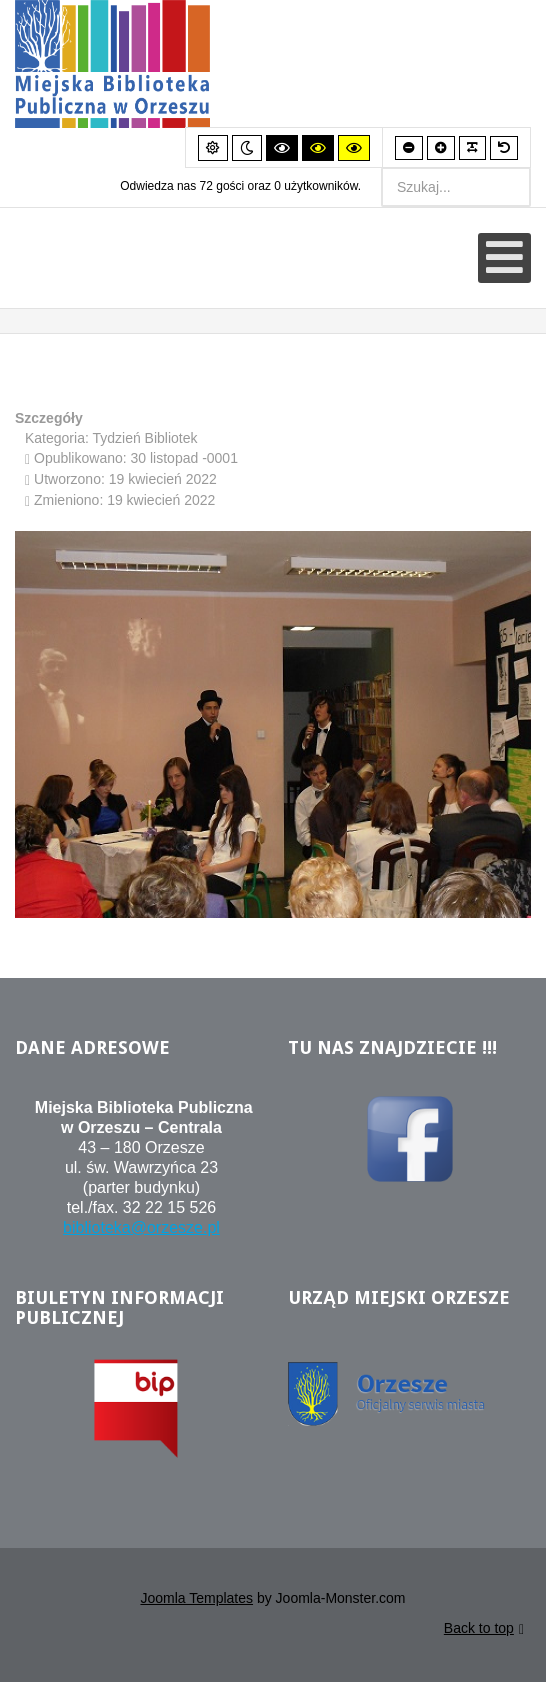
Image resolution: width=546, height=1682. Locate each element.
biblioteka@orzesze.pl (141, 1230)
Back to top (484, 1632)
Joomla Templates (196, 1601)
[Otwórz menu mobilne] (504, 258)
